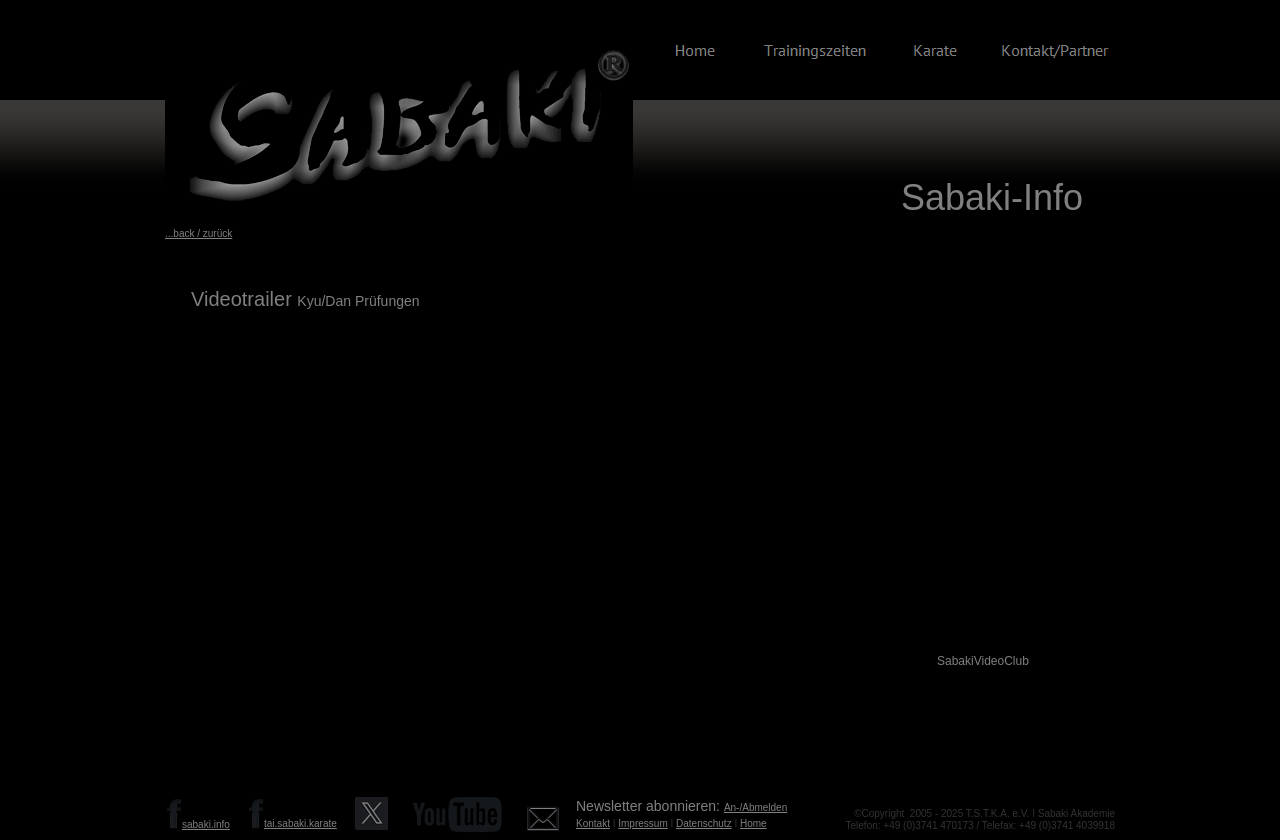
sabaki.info (206, 824)
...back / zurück (198, 233)
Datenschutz (704, 823)
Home (753, 823)
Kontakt (593, 823)
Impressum (642, 823)
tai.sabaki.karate (300, 823)
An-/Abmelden (755, 807)
